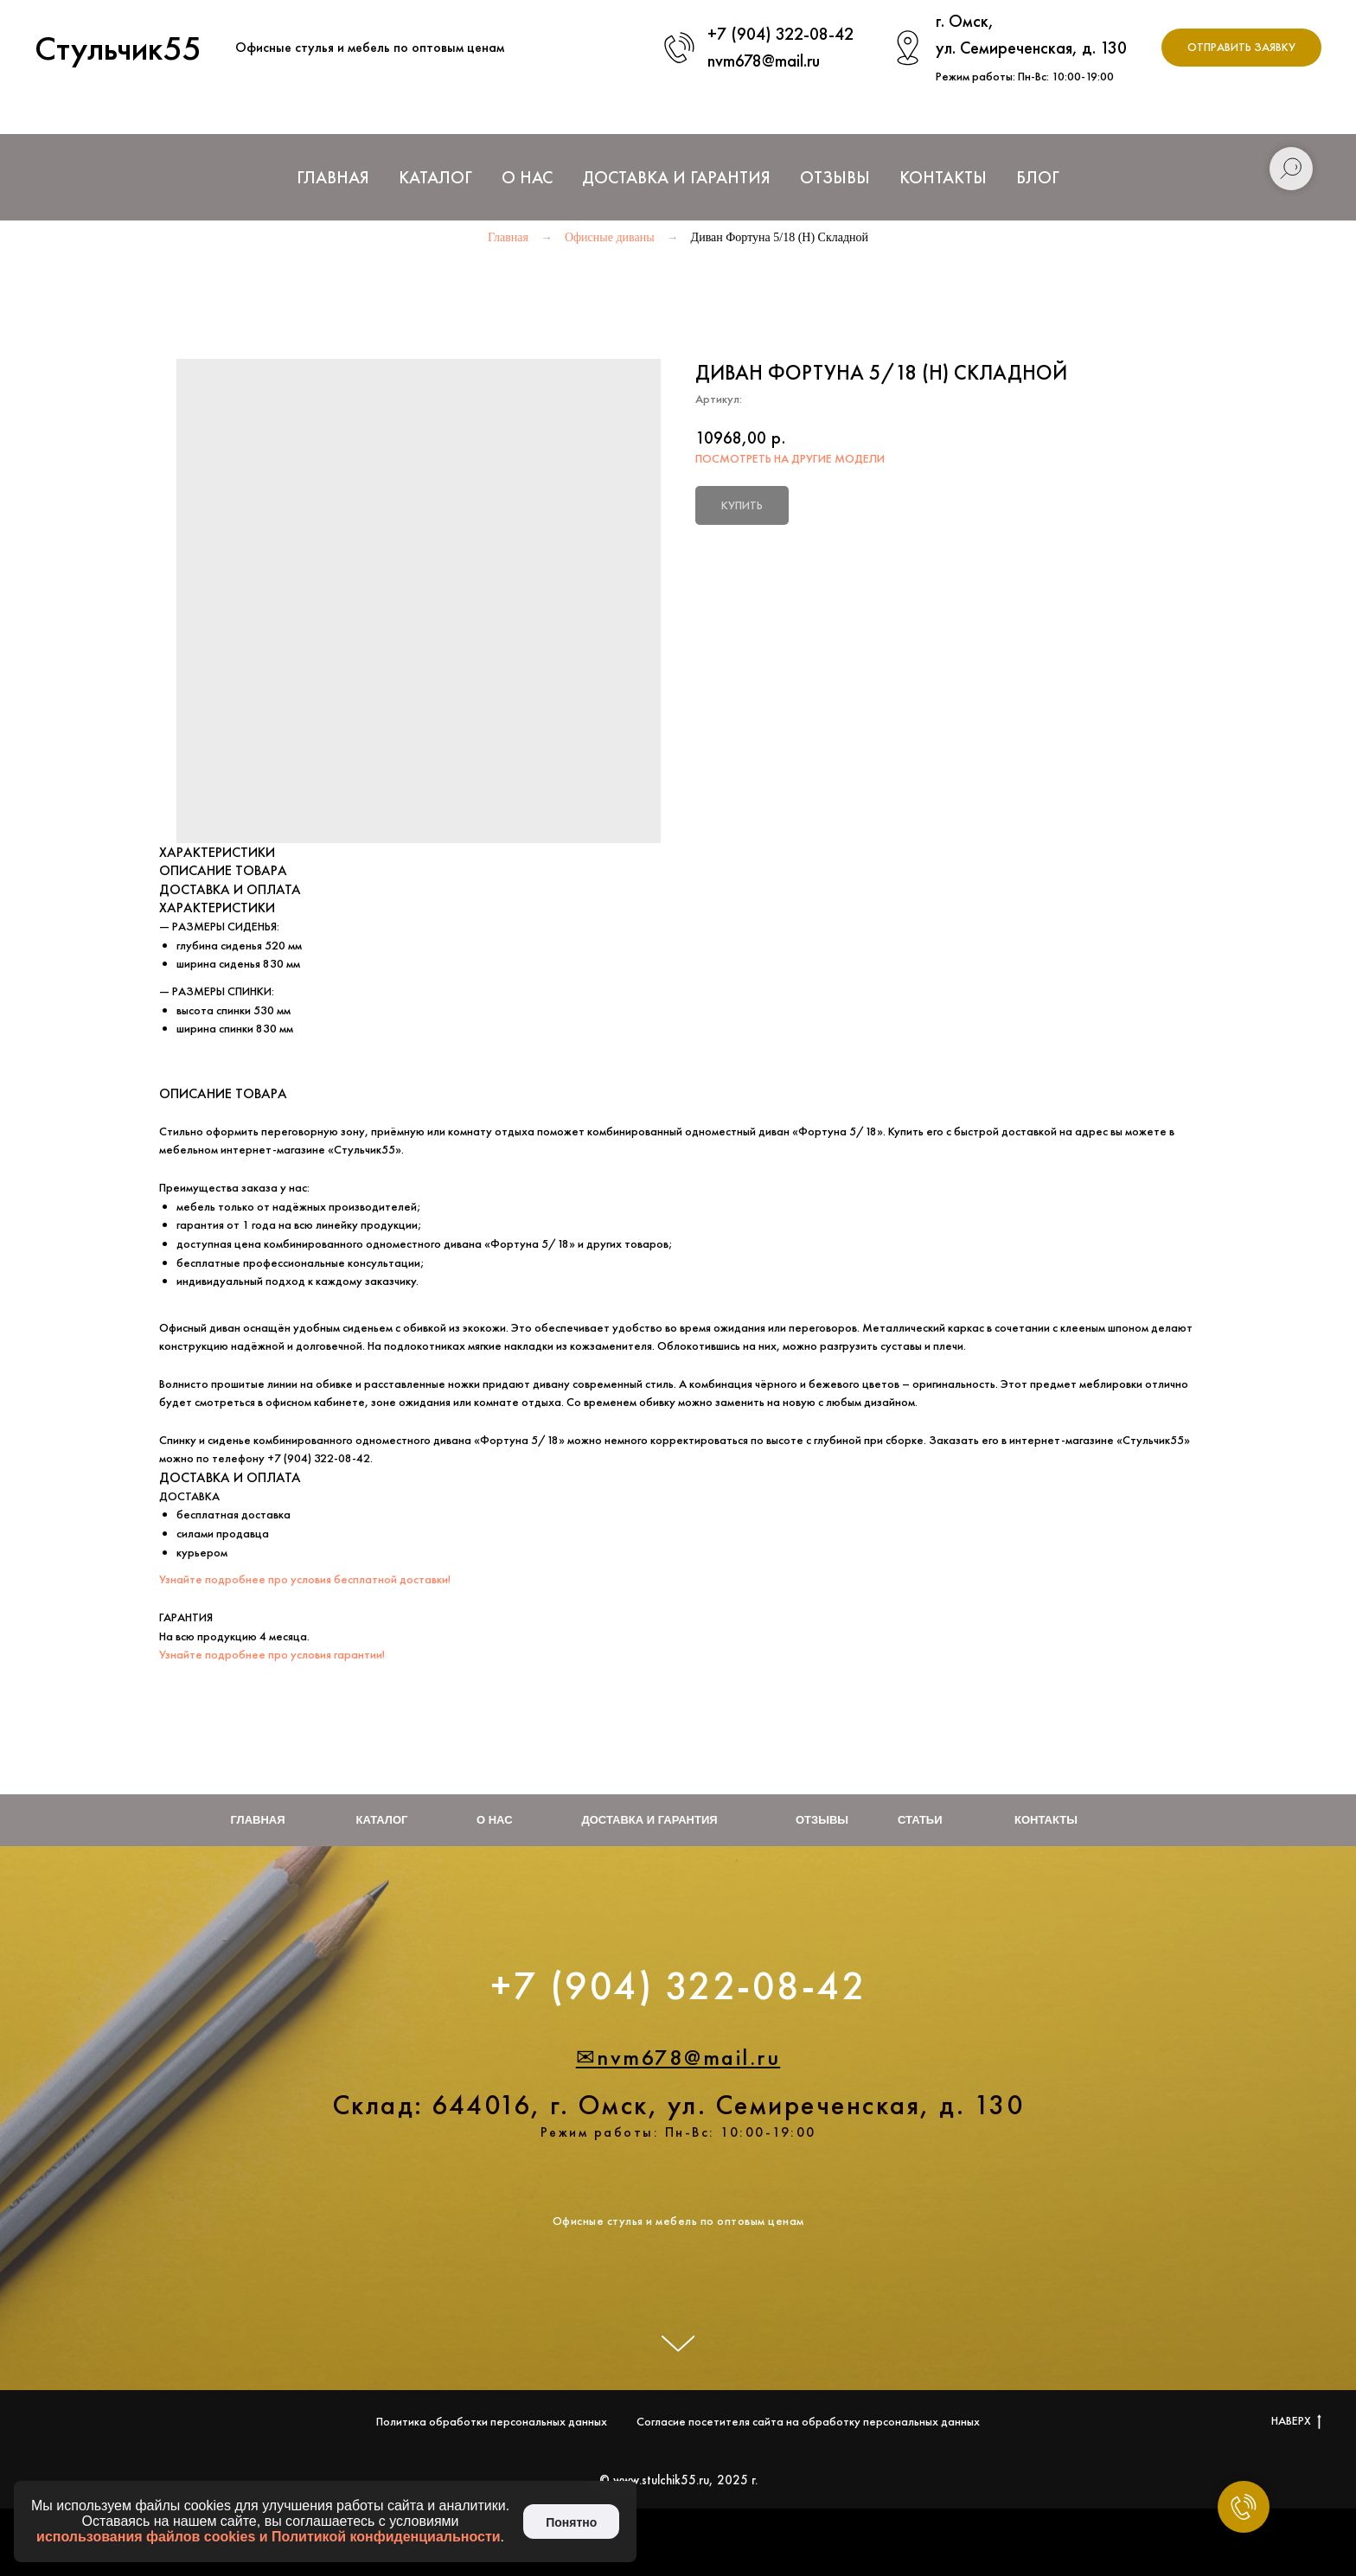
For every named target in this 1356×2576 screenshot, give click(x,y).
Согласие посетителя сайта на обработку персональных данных (808, 2421)
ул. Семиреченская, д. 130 (1031, 47)
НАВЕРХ (1296, 2421)
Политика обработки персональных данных (491, 2421)
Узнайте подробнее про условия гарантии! (272, 1654)
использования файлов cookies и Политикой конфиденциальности (268, 2536)
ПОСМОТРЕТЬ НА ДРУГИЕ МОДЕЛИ (790, 458)
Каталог (382, 1819)
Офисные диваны (610, 237)
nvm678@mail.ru (763, 60)
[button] (1241, 48)
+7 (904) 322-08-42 (780, 33)
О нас (527, 177)
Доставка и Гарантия (676, 177)
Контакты (943, 177)
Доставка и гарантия (650, 1819)
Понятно (571, 2522)
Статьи (920, 1819)
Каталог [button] (435, 177)
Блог (1037, 177)
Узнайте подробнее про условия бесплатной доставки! (305, 1579)
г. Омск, (965, 21)
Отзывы (835, 177)
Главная (333, 177)
